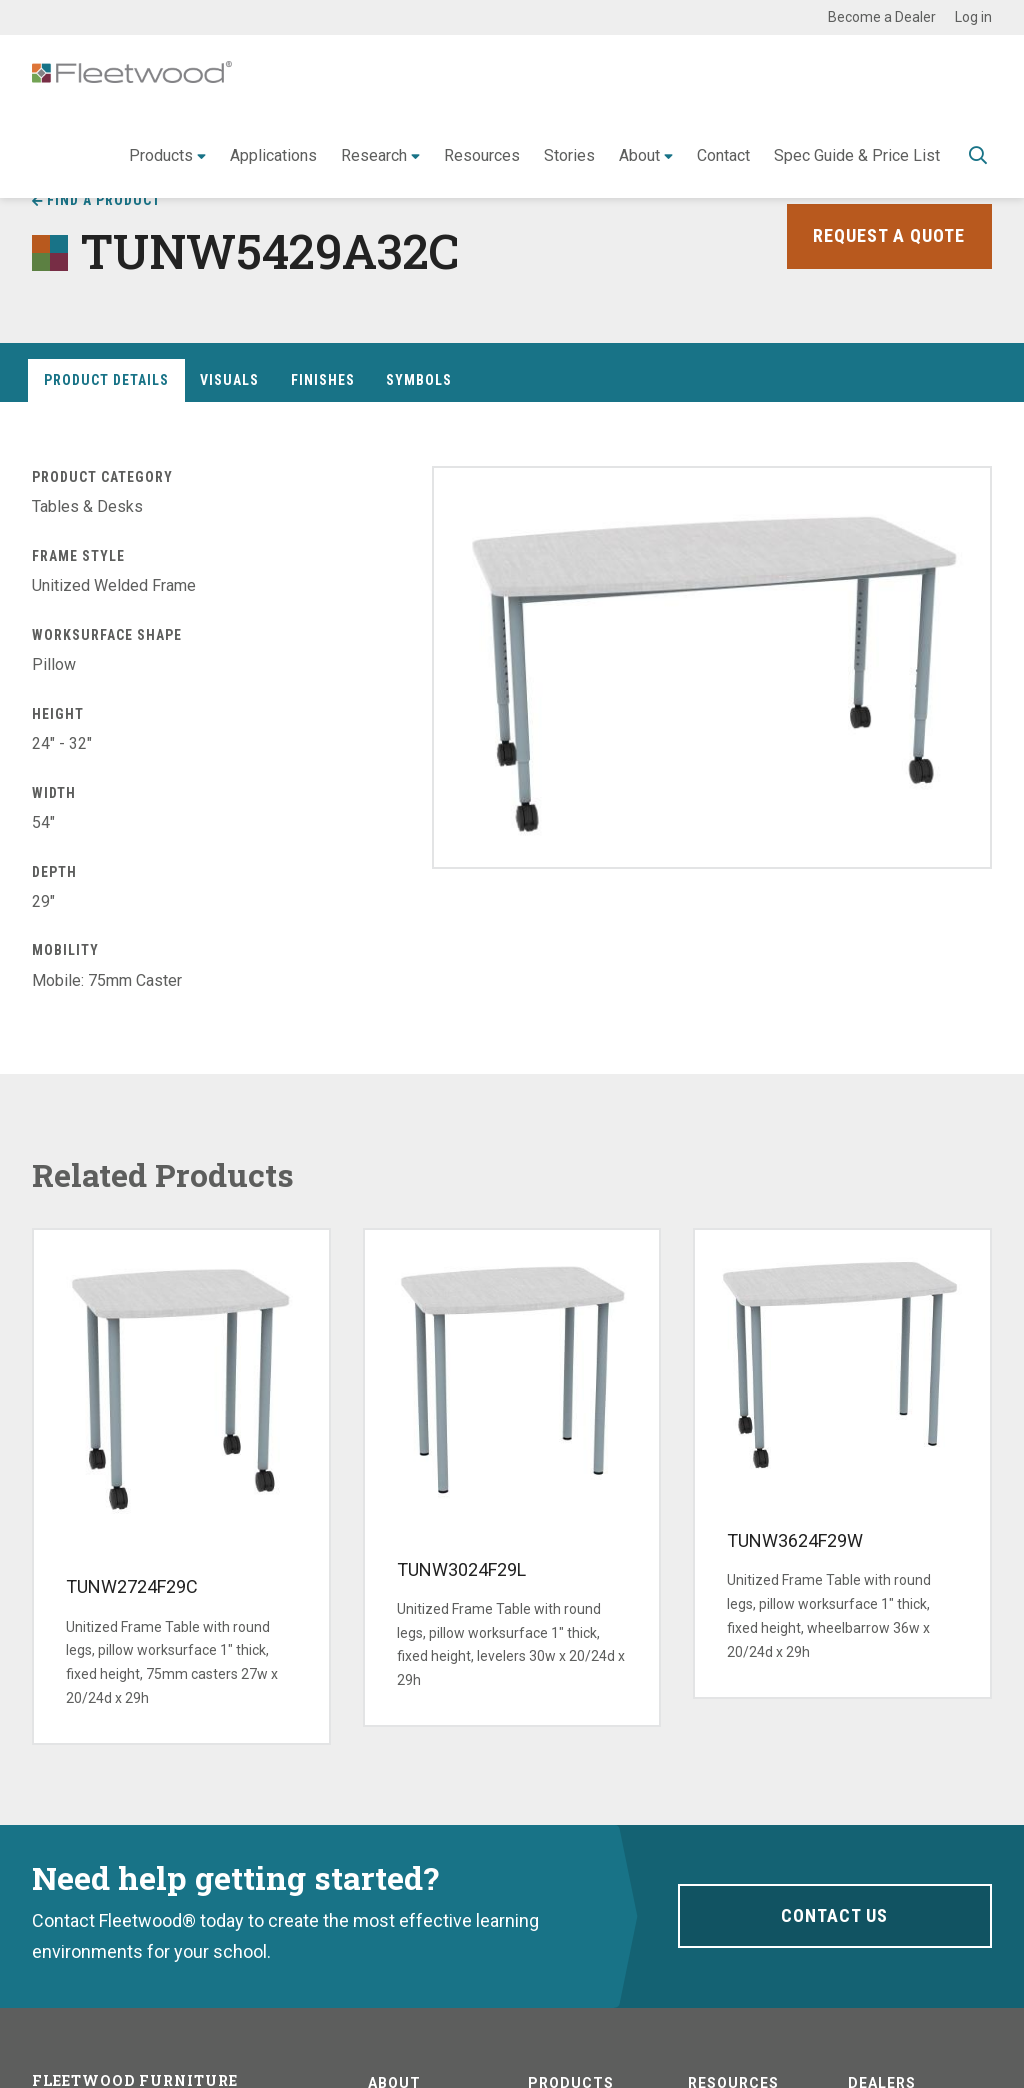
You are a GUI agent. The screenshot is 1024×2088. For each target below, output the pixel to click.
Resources (482, 155)
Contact (723, 155)
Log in (973, 17)
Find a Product (104, 200)
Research (374, 155)
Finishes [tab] (323, 380)
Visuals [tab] (229, 380)
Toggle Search (978, 157)
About (639, 155)
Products (161, 155)
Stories (569, 155)
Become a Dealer (882, 17)
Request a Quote (889, 235)
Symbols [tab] (419, 380)
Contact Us (834, 1915)
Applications (273, 155)
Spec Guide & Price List (857, 155)
